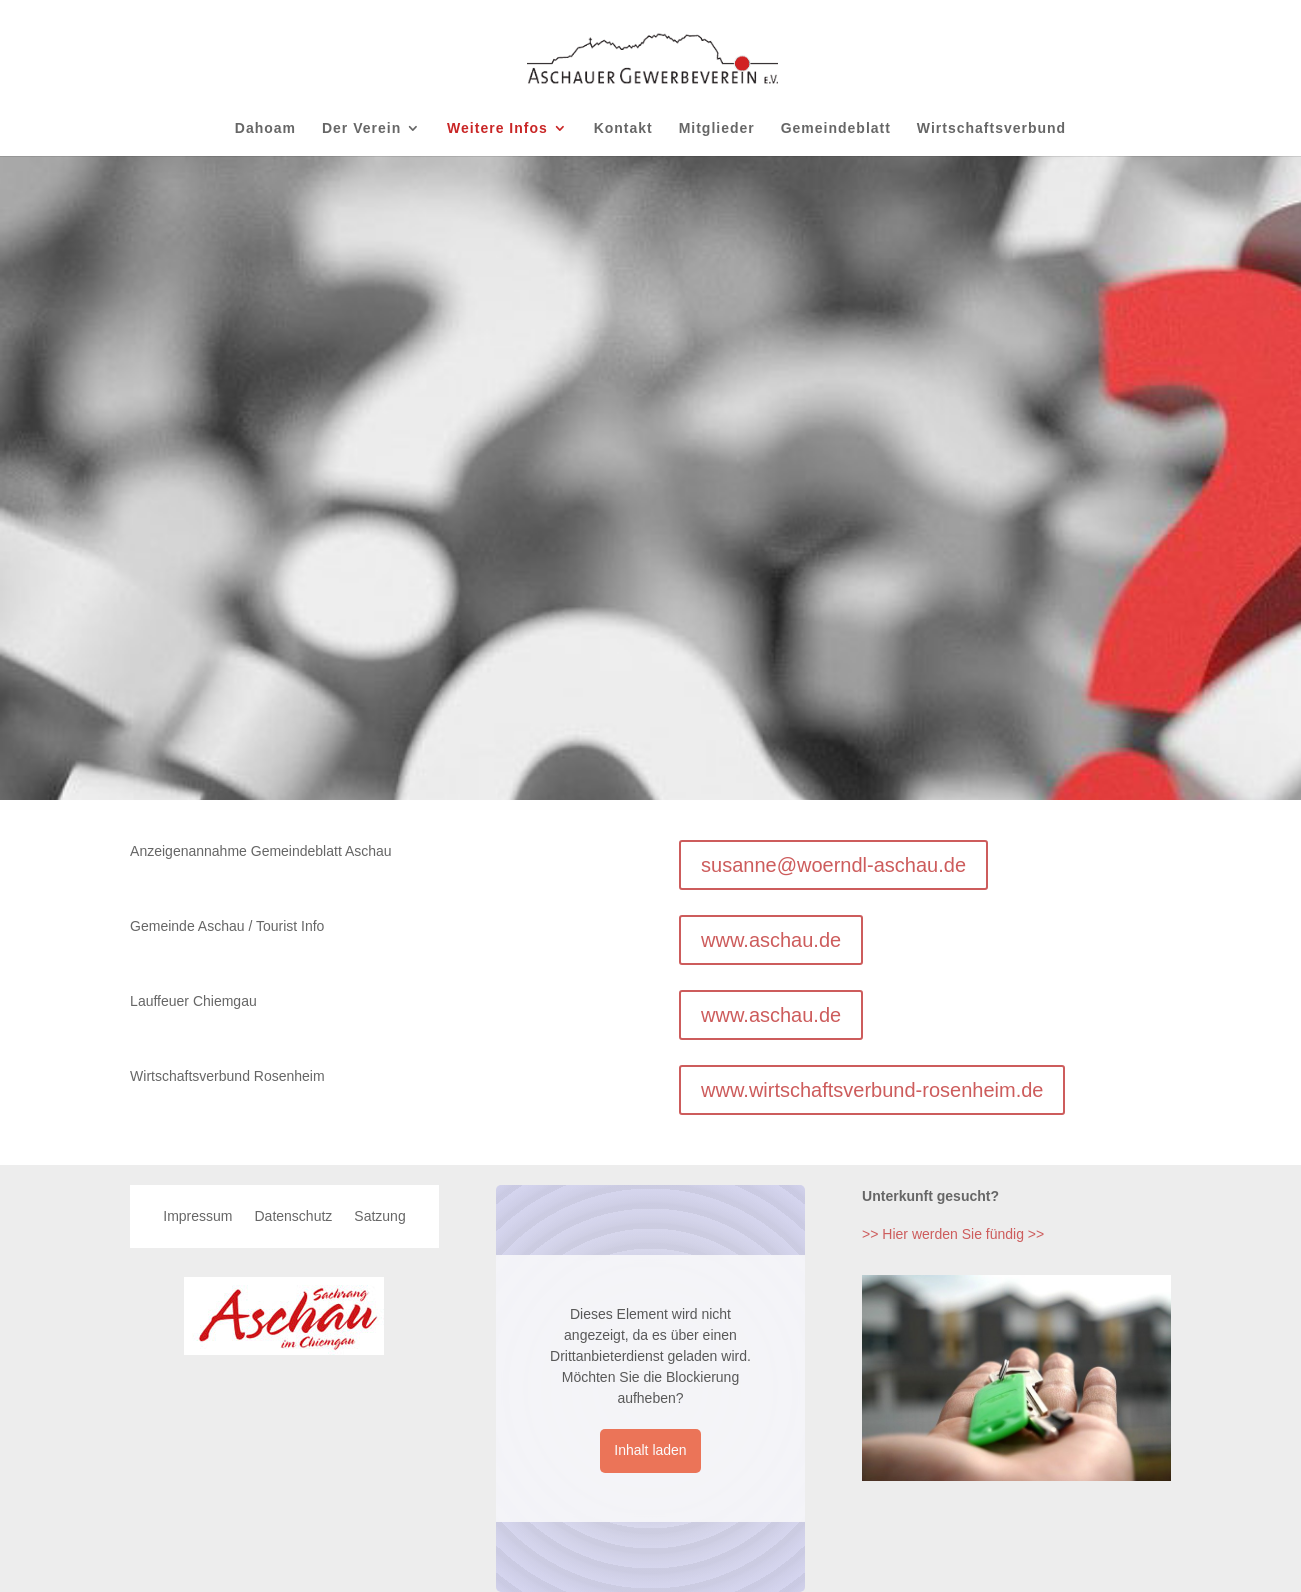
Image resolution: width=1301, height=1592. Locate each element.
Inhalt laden (650, 1450)
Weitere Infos (497, 128)
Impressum (197, 1216)
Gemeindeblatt (836, 128)
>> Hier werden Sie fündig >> (953, 1234)
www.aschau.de (771, 940)
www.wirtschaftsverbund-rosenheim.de (872, 1090)
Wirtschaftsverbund (991, 128)
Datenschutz (293, 1216)
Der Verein (361, 128)
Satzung (379, 1216)
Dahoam (265, 128)
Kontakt (623, 128)
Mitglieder (717, 128)
